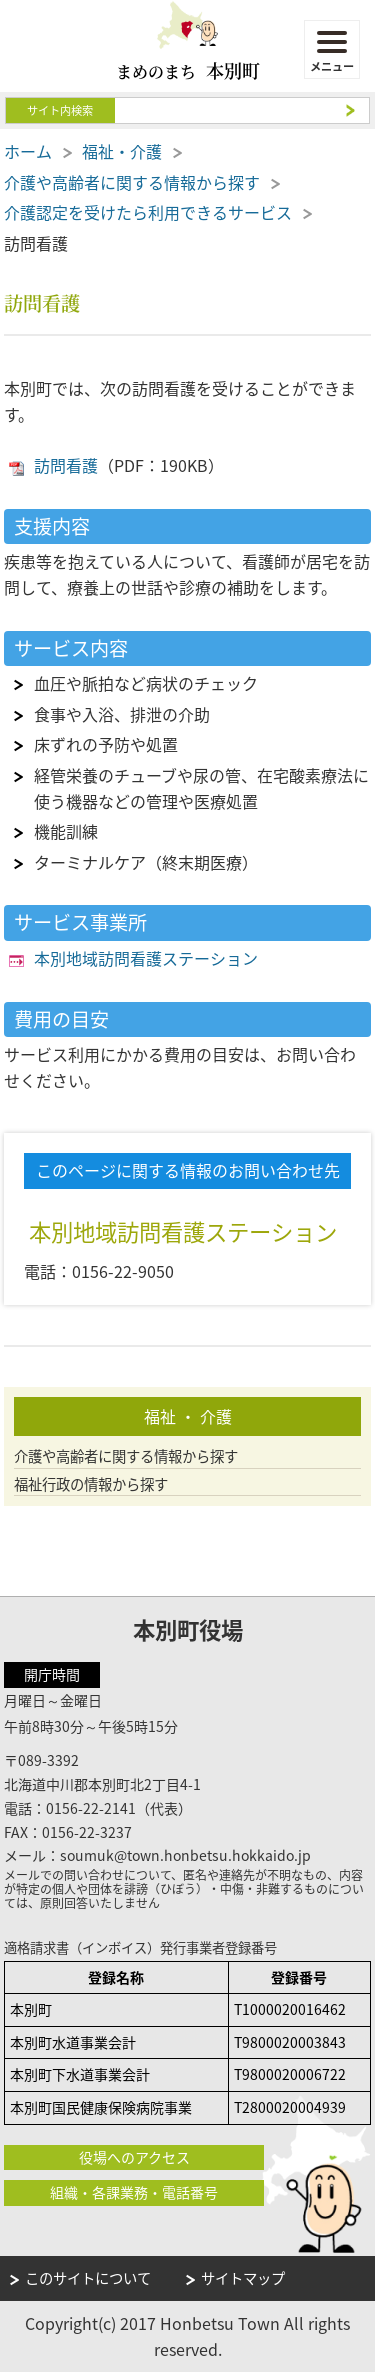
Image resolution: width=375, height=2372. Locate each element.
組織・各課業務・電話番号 (134, 2192)
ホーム (28, 151)
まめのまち (188, 70)
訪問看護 (66, 465)
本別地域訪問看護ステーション (146, 958)
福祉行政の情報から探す (91, 1484)
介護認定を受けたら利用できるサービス (148, 212)
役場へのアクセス (134, 2157)
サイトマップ (243, 2278)
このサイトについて (88, 2278)
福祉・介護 (122, 151)
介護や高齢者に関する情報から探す (132, 182)
